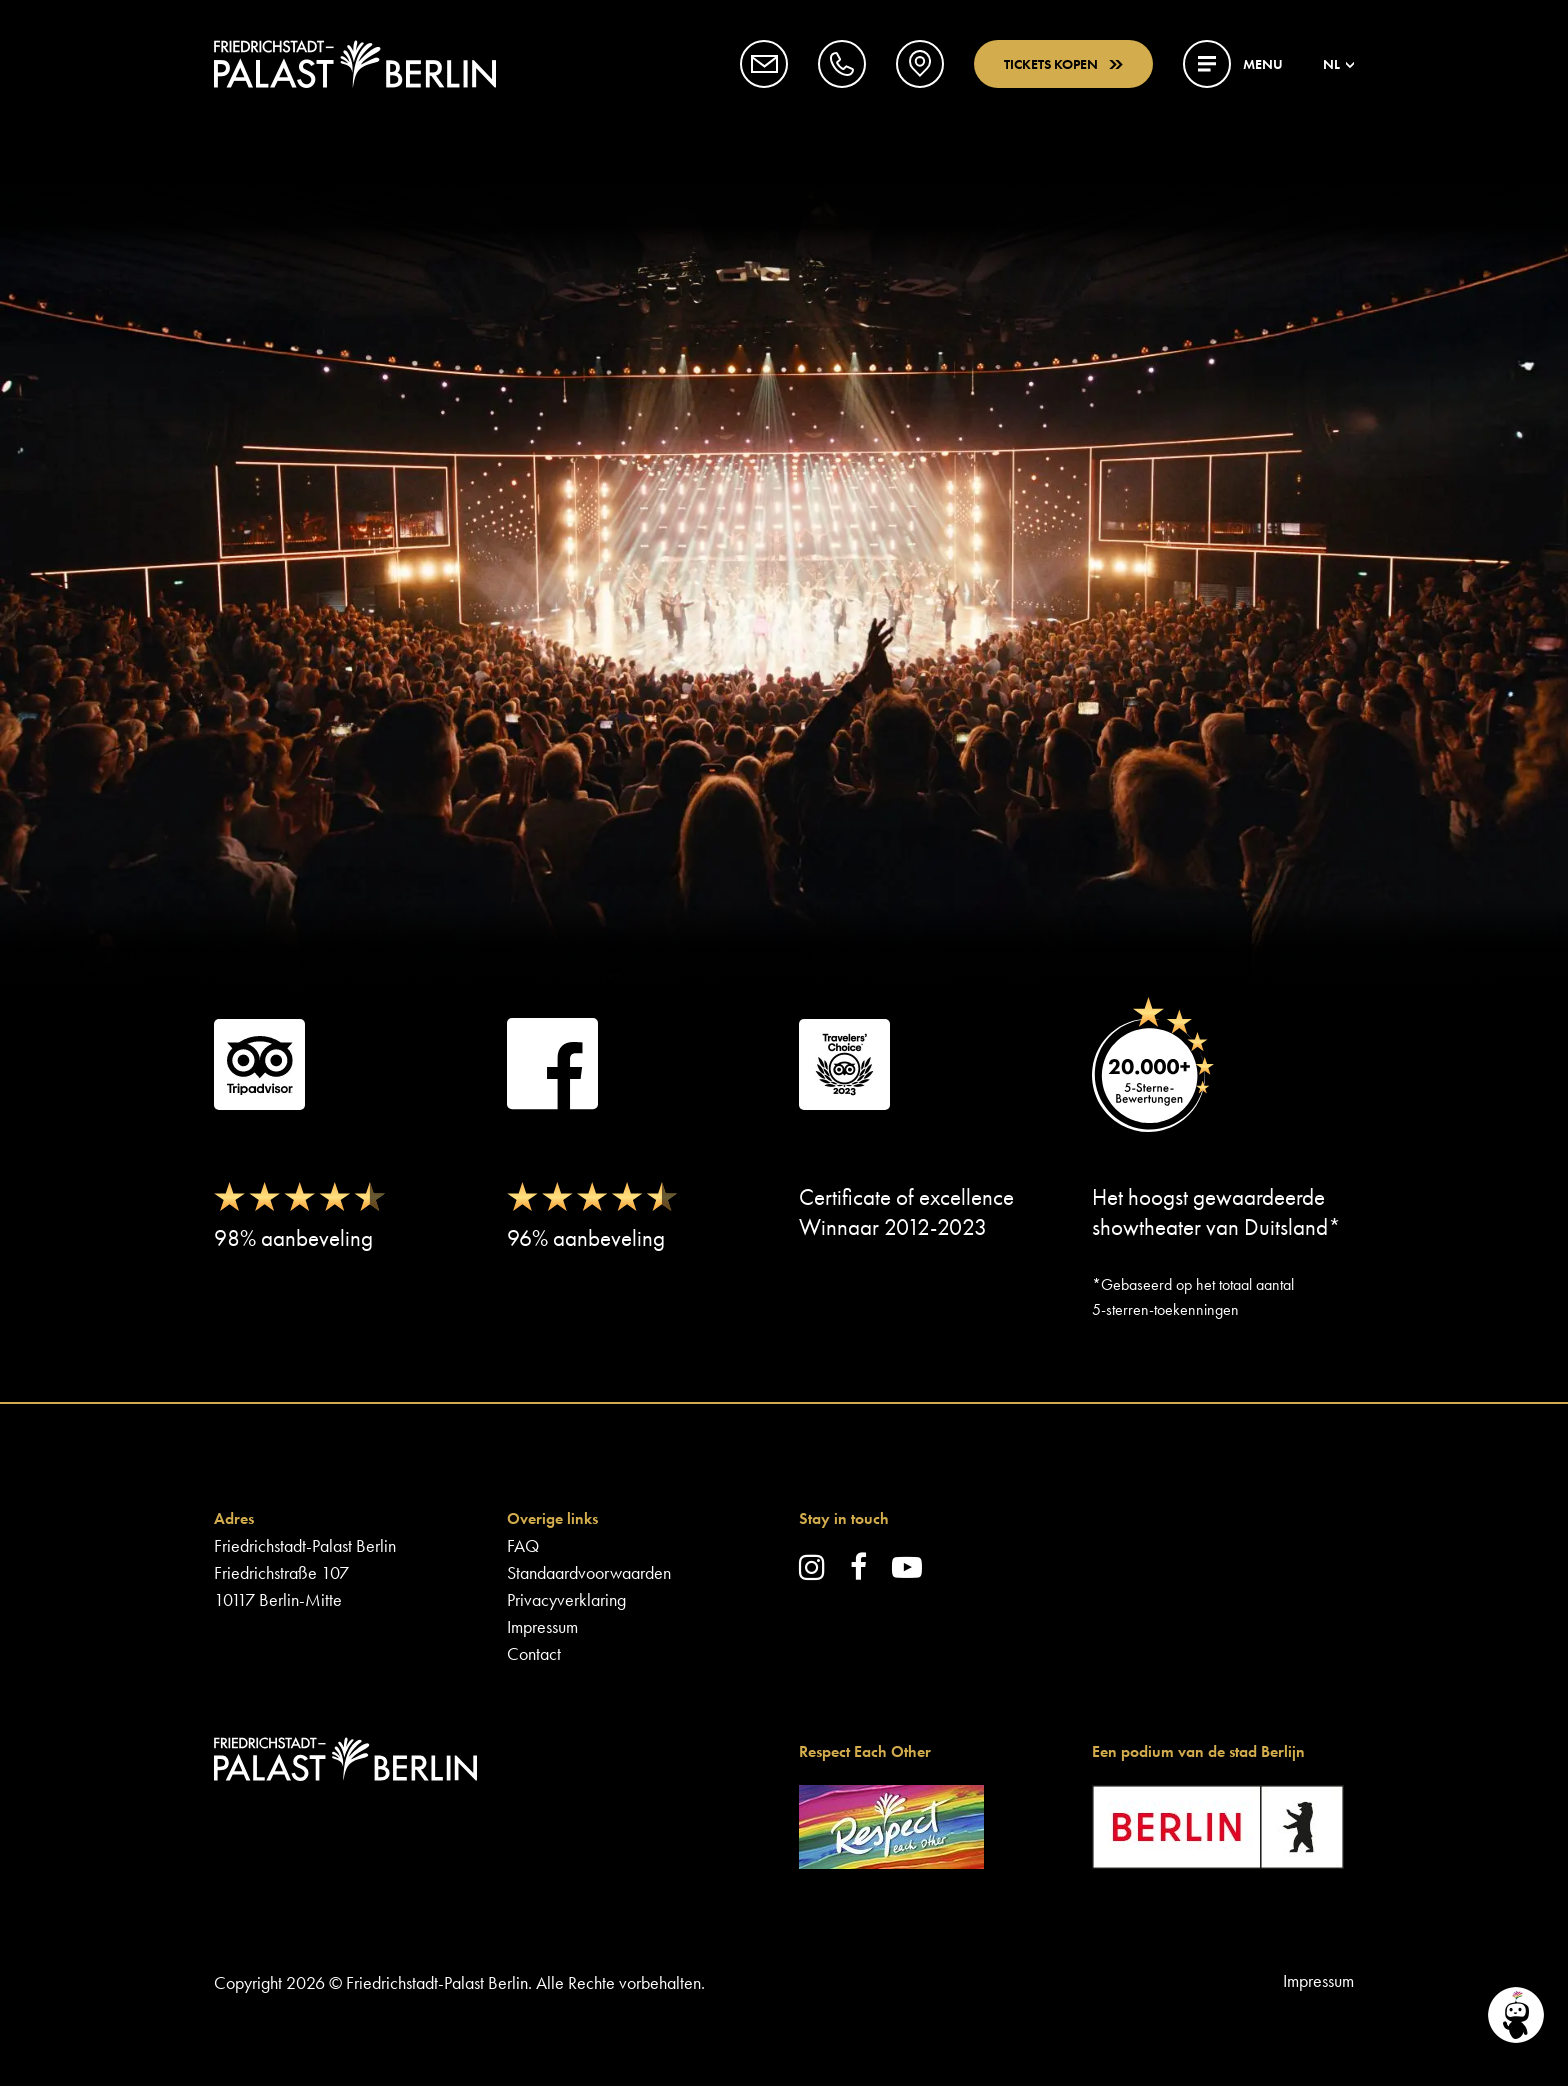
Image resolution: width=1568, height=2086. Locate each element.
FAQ (523, 1545)
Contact (534, 1653)
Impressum (542, 1626)
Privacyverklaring (566, 1599)
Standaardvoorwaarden (589, 1572)
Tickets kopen (1063, 64)
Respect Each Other (865, 1751)
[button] (764, 64)
